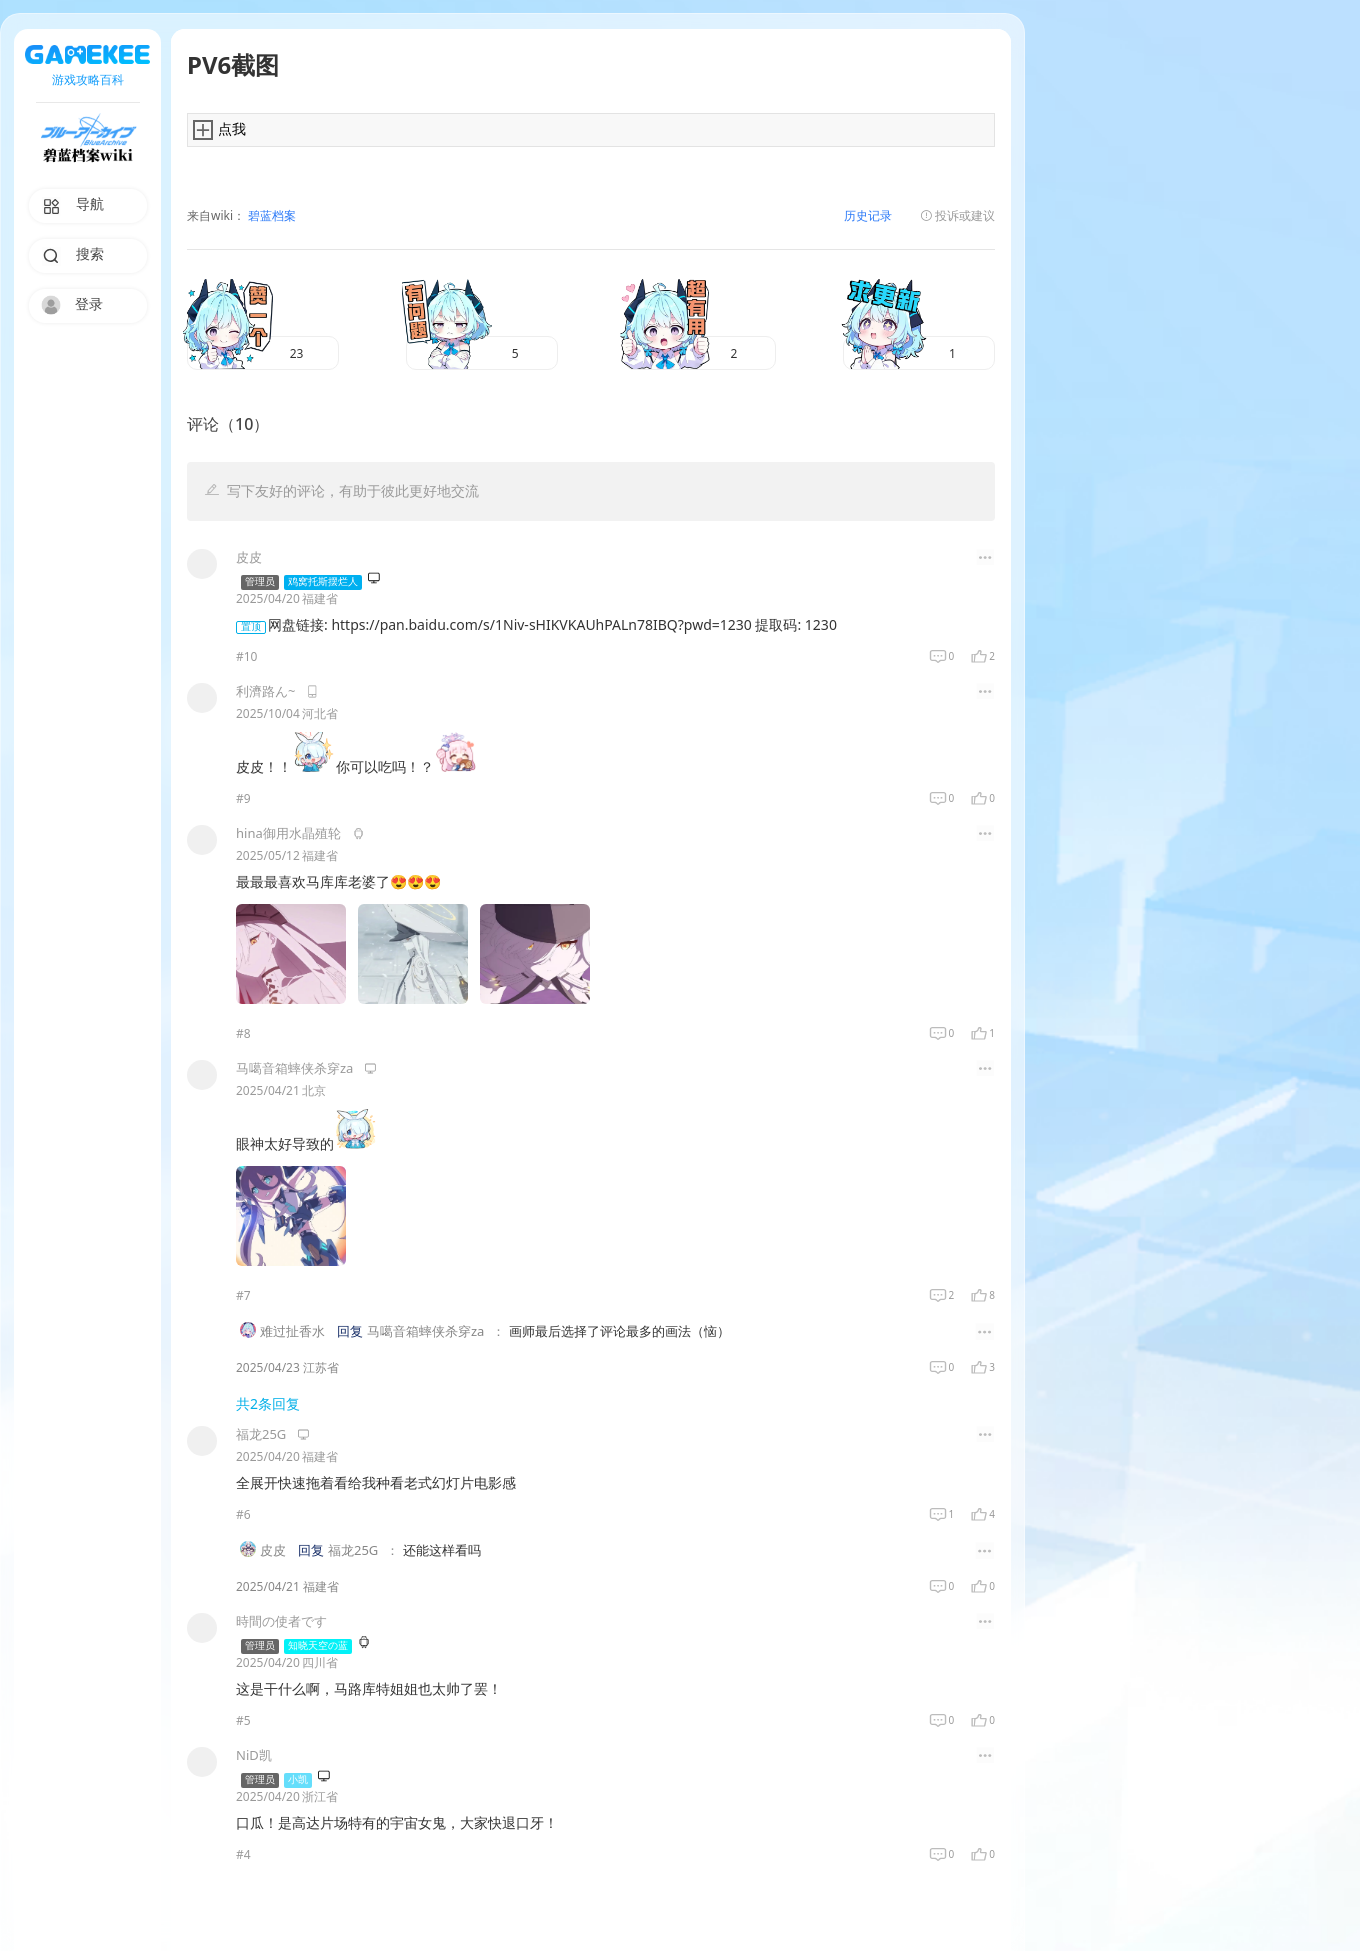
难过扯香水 (292, 1332)
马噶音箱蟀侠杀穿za (425, 1332)
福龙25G (353, 1551)
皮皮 (273, 1551)
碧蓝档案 (270, 216)
